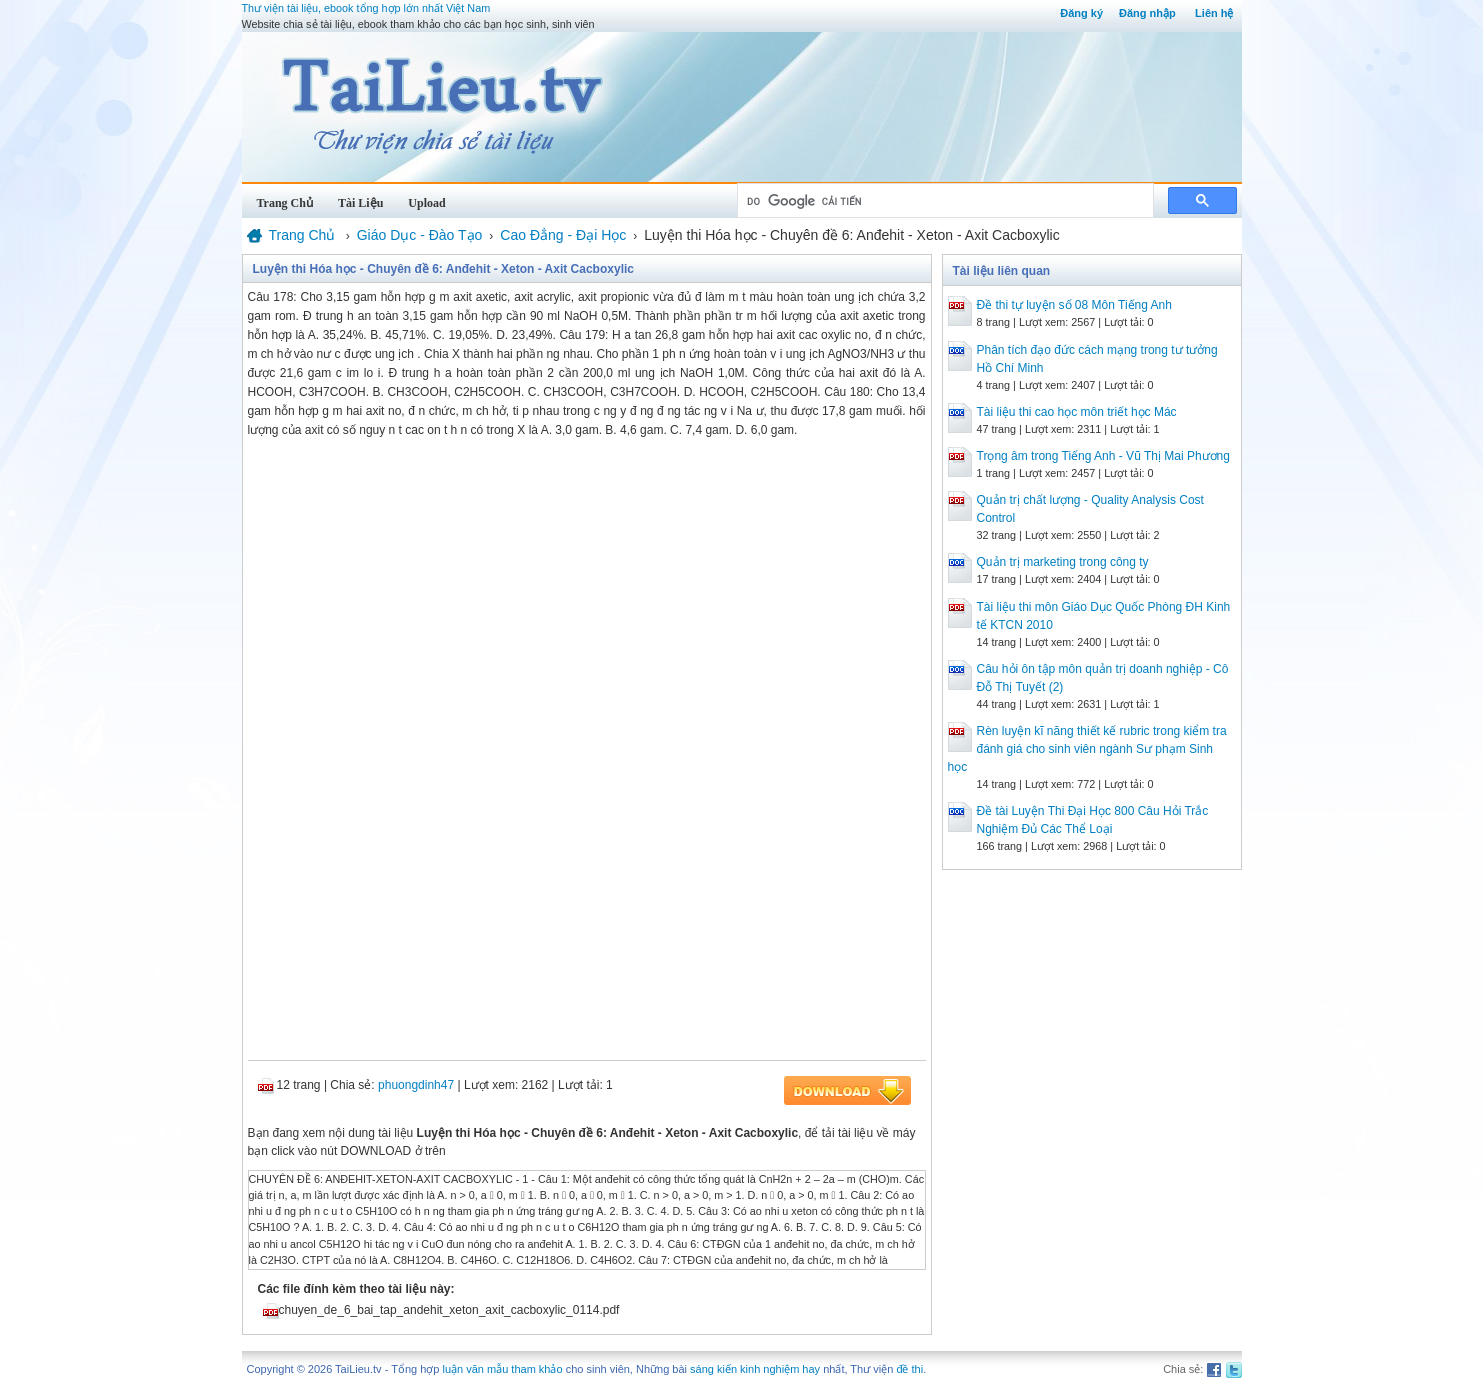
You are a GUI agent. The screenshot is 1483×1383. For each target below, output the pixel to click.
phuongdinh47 (416, 1085)
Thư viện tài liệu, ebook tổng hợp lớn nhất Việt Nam (366, 8)
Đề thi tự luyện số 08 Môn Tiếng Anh (1074, 305)
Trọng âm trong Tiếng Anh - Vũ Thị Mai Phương (1103, 456)
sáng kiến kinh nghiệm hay (755, 1369)
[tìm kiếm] (943, 201)
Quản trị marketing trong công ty (1063, 562)
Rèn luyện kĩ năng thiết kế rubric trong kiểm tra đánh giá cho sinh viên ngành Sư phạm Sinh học (1087, 749)
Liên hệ (1214, 13)
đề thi (909, 1369)
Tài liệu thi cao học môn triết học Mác (1077, 412)
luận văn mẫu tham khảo (502, 1369)
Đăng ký (1081, 13)
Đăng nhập (1147, 13)
